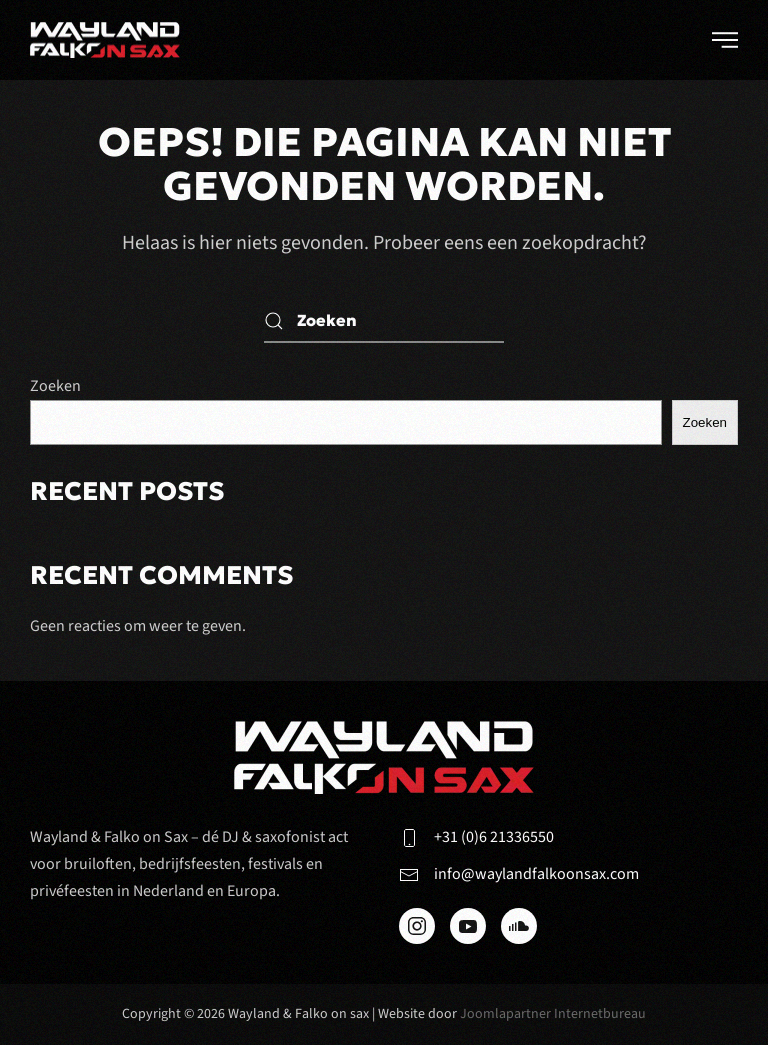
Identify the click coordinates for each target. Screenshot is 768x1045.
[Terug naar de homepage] (105, 40)
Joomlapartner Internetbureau (553, 1014)
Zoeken (55, 386)
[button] (725, 40)
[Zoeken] (384, 320)
